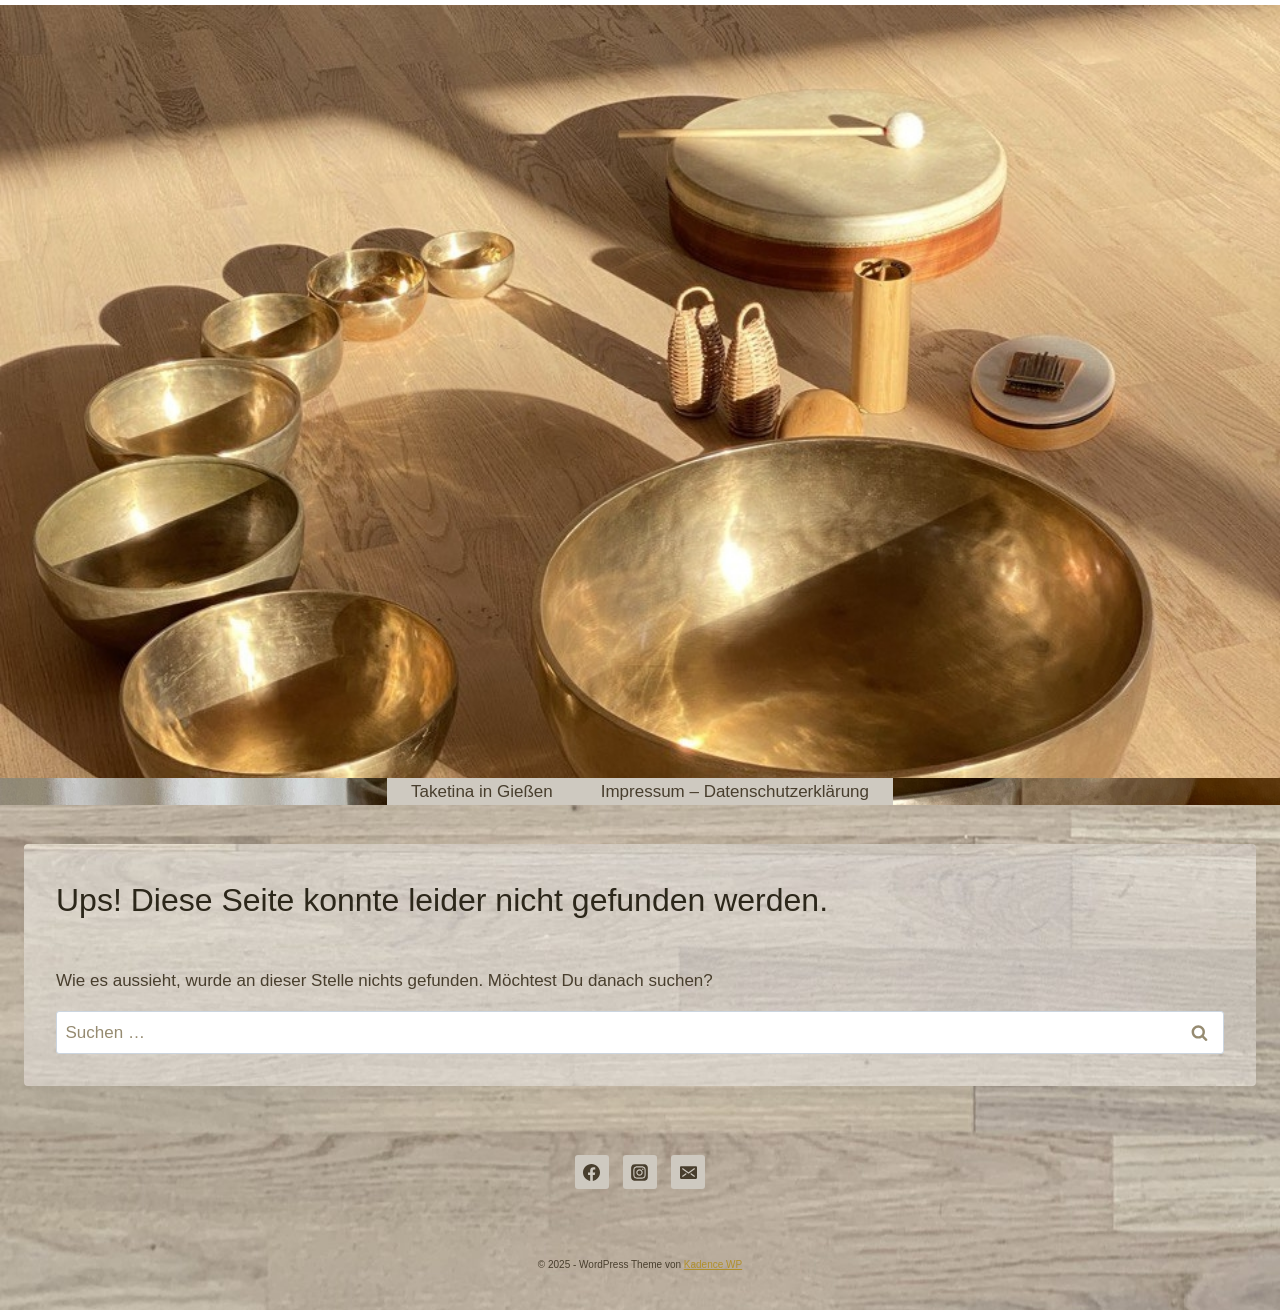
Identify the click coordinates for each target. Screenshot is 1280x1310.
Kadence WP (713, 1264)
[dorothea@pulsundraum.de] (688, 1172)
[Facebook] (592, 1172)
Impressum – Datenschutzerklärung (735, 791)
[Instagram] (640, 1172)
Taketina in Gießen (482, 791)
